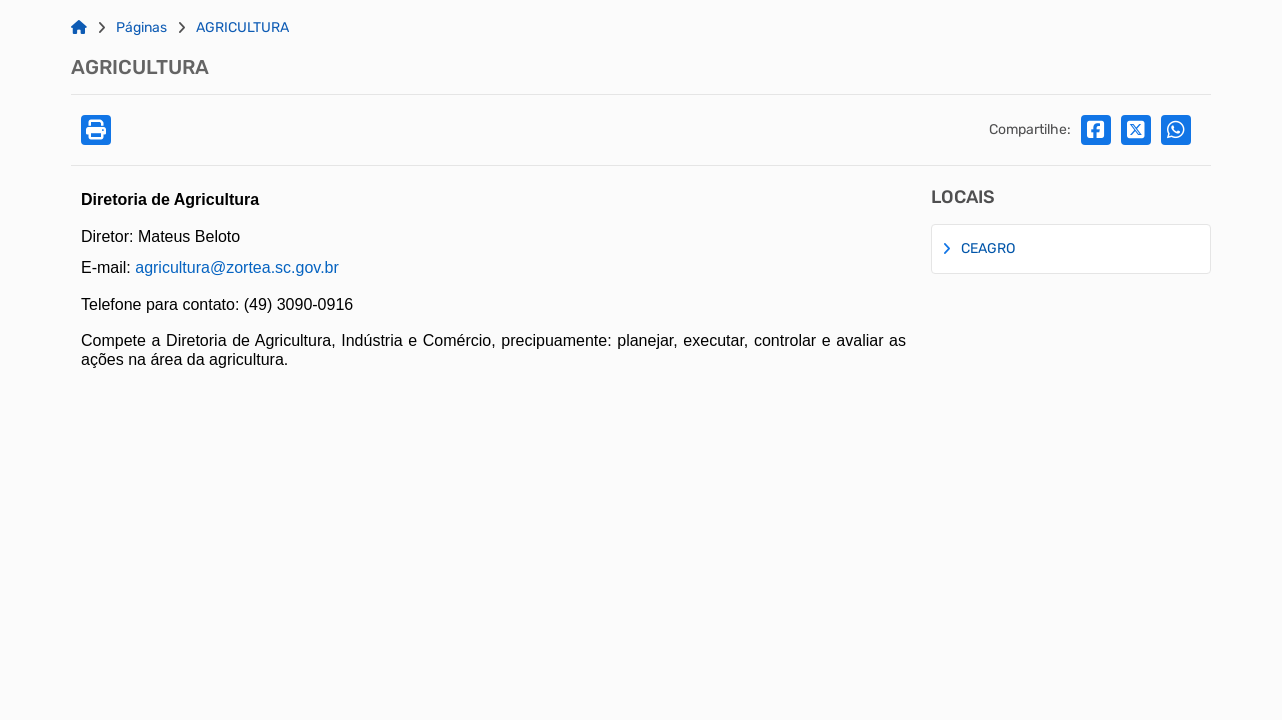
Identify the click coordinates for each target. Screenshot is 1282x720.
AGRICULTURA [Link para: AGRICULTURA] (242, 28)
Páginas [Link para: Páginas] (141, 28)
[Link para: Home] (79, 28)
